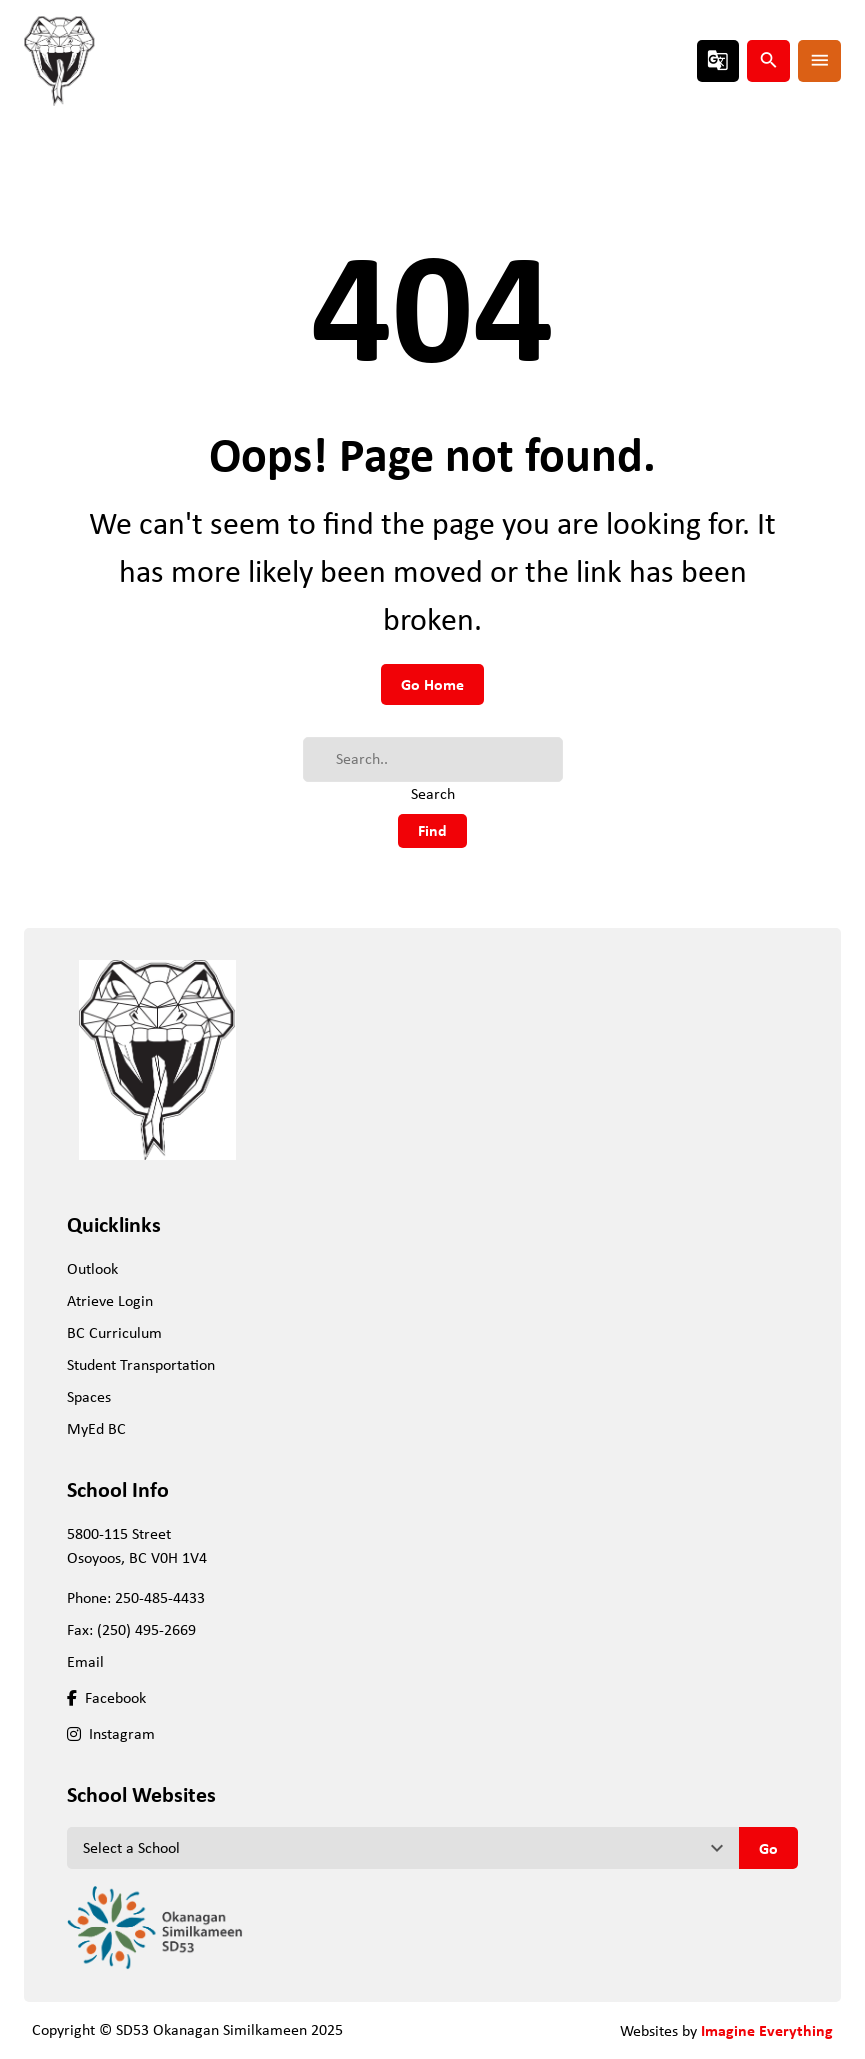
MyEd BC (96, 1428)
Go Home (432, 684)
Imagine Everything (767, 2030)
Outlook (92, 1268)
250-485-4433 (160, 1597)
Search (433, 793)
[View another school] (403, 1848)
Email (85, 1661)
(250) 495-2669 (146, 1629)
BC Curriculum (114, 1332)
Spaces (89, 1396)
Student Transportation (141, 1364)
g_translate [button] (718, 60)
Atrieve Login (110, 1300)
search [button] (769, 60)
